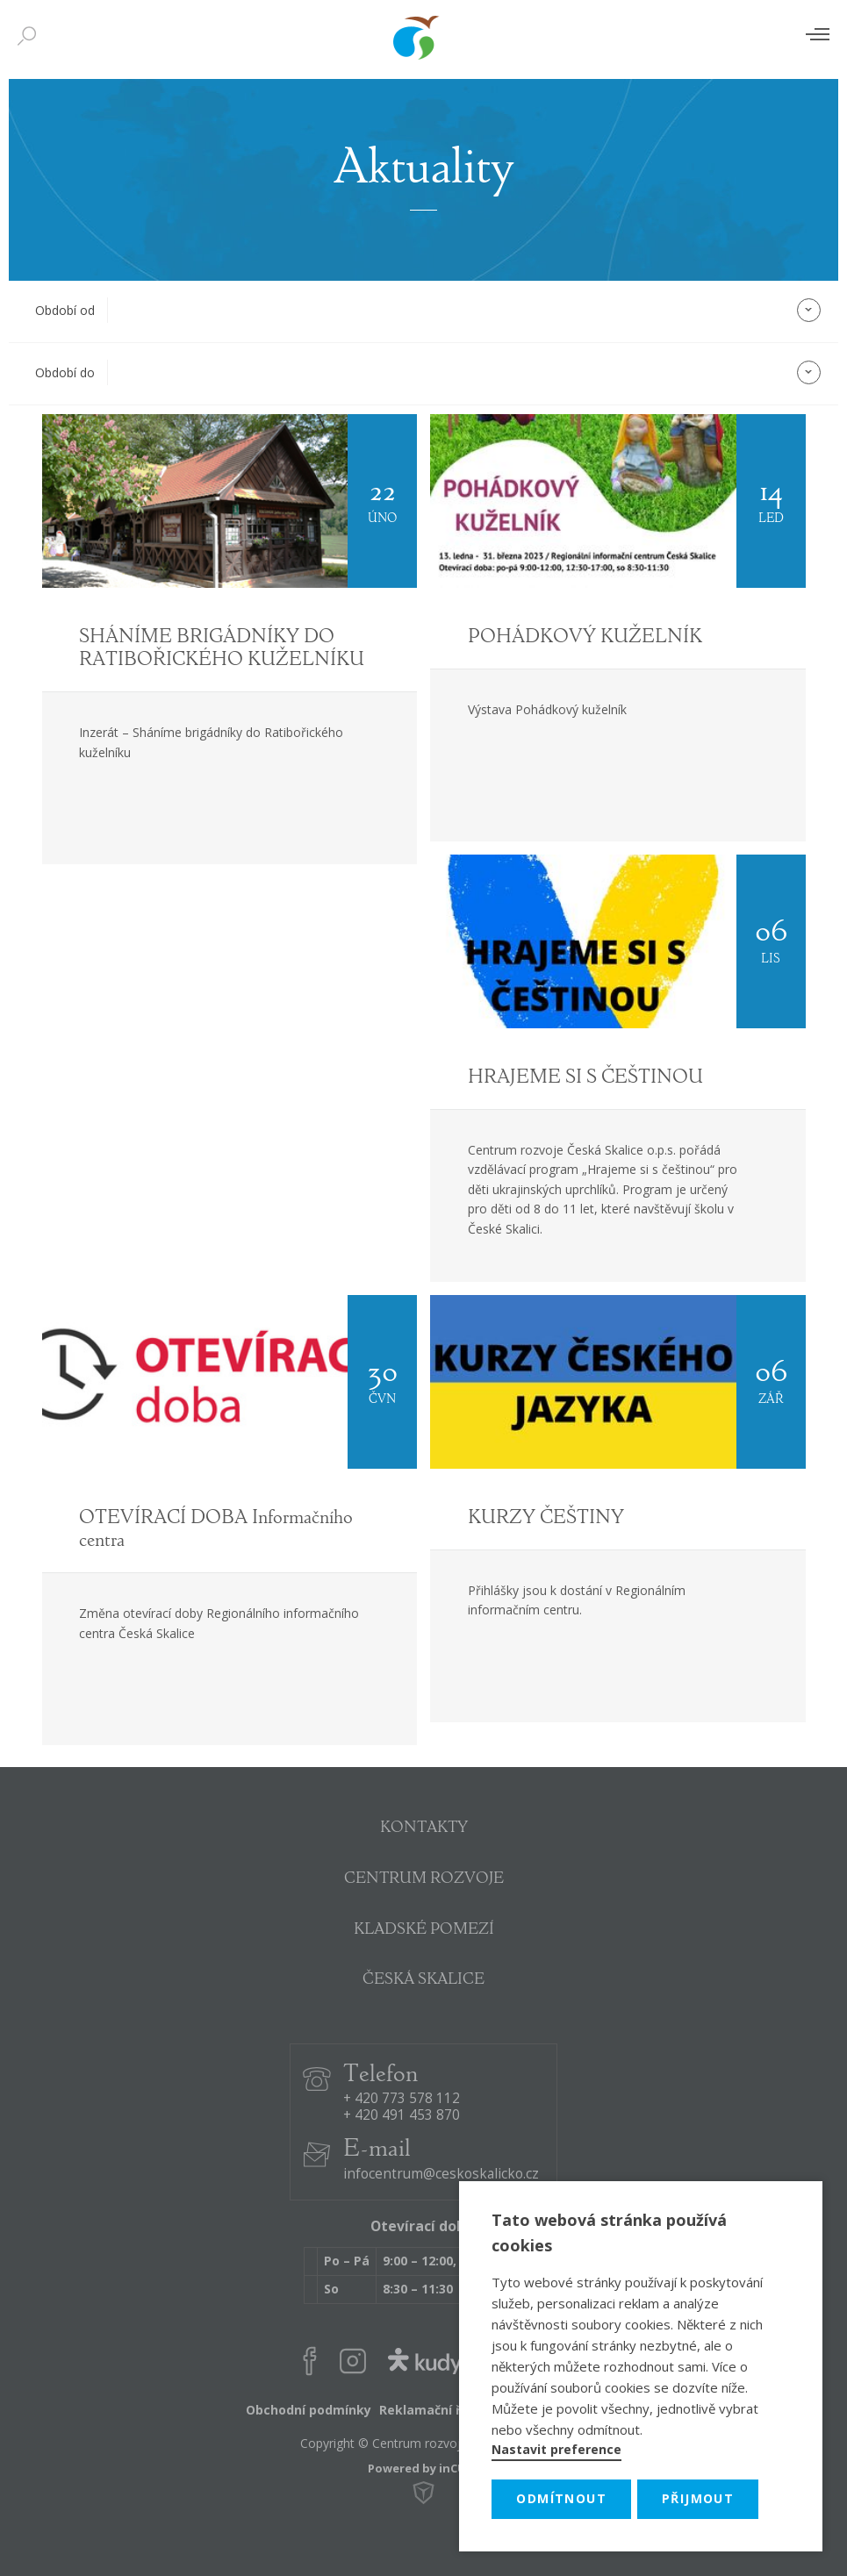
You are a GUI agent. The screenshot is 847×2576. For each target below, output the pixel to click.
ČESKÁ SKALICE (423, 1980)
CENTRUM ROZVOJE (424, 1879)
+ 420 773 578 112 (401, 2099)
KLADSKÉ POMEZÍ (424, 1930)
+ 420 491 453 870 (401, 2115)
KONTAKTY (424, 1828)
